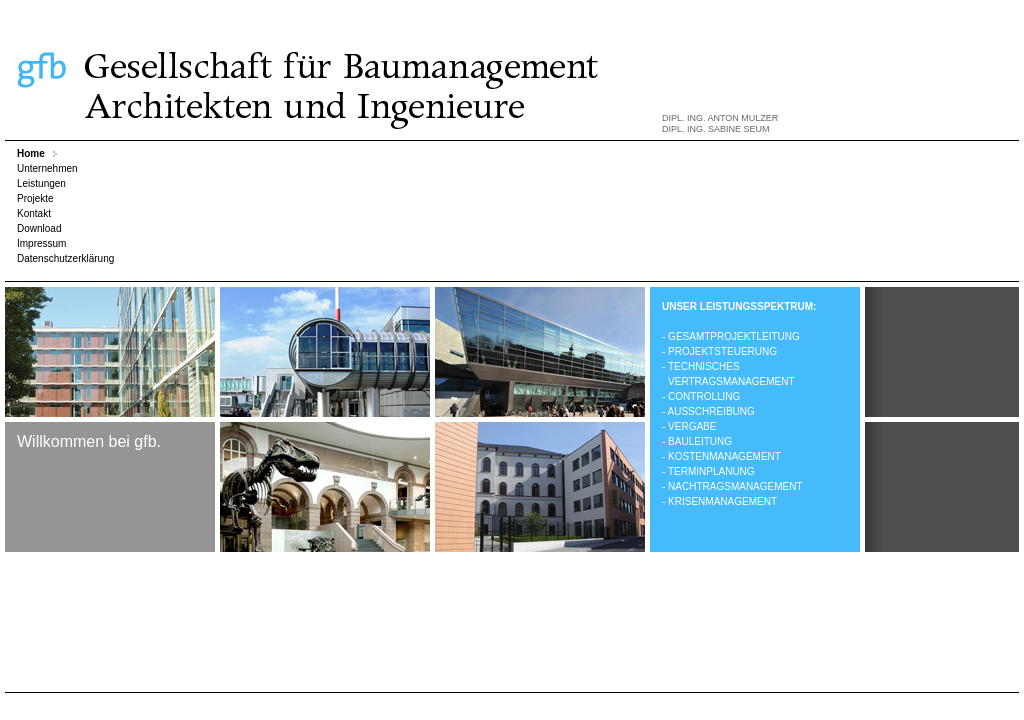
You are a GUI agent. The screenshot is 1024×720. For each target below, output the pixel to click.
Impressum (41, 243)
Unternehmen (47, 168)
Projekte (35, 198)
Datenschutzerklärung (65, 258)
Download (39, 228)
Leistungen (41, 183)
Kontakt (34, 213)
